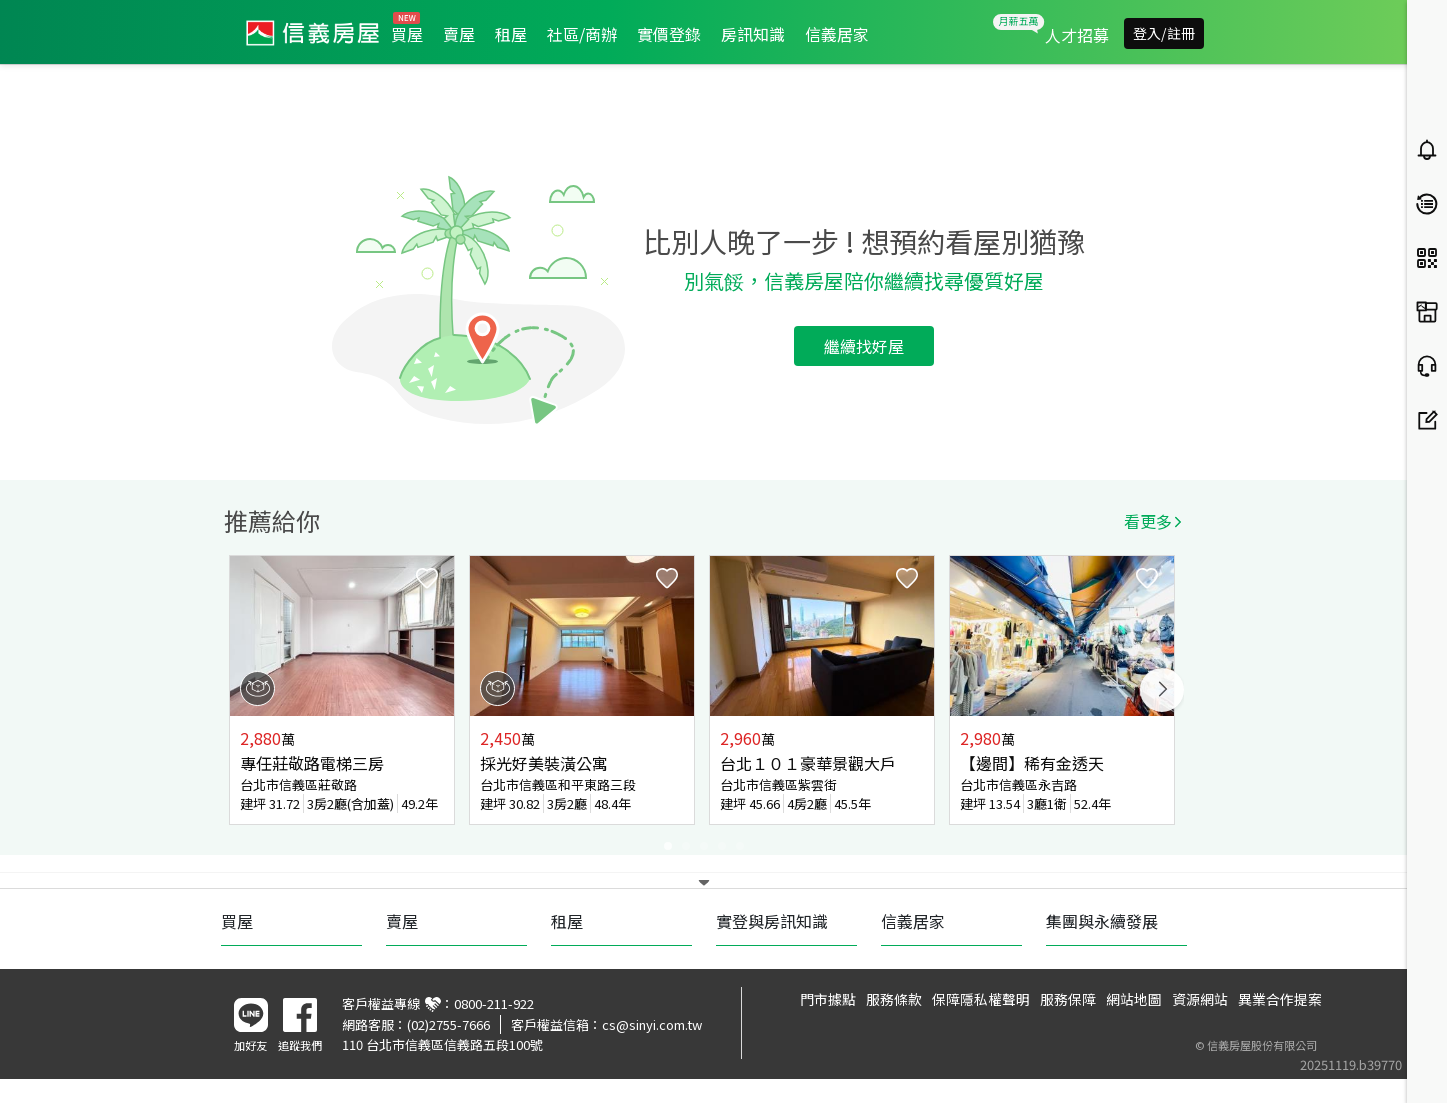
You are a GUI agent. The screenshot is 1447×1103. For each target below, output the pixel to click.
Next (1162, 690)
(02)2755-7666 (448, 1024)
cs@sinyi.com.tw (652, 1024)
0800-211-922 (494, 1003)
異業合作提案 (1280, 999)
